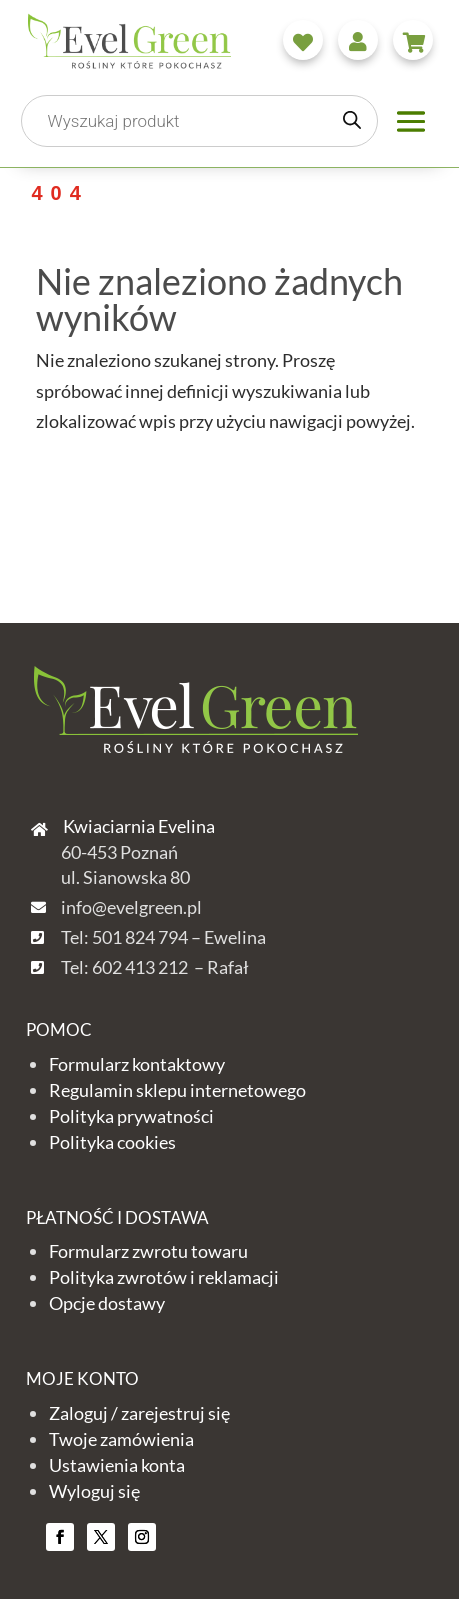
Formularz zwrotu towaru (148, 1251)
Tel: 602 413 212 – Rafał (155, 967)
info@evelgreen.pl (131, 907)
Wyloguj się (94, 1491)
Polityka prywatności (131, 1116)
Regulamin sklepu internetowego (177, 1090)
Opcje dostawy (107, 1303)
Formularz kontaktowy (137, 1064)
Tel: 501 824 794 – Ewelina (163, 937)
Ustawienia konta (117, 1465)
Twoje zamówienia (121, 1439)
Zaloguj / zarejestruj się (139, 1413)
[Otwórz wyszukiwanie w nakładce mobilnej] (199, 121)
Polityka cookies (112, 1142)
